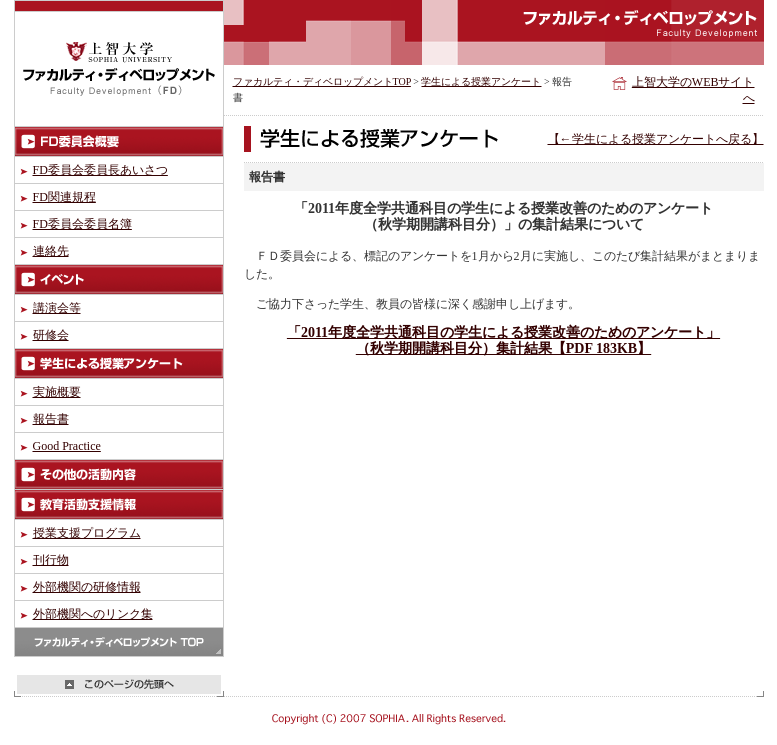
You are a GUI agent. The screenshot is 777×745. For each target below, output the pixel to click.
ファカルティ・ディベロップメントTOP (322, 81)
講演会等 (57, 308)
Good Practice (67, 446)
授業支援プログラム (87, 533)
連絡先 (51, 251)
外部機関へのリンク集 (93, 614)
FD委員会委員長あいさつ (100, 170)
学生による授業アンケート (481, 81)
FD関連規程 (64, 197)
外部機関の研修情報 (87, 587)
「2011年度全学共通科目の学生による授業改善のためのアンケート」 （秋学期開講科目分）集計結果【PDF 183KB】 (503, 340)
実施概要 (57, 392)
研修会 (51, 335)
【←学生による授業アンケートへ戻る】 (656, 139)
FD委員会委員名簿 (82, 224)
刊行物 (51, 560)
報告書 (51, 419)
